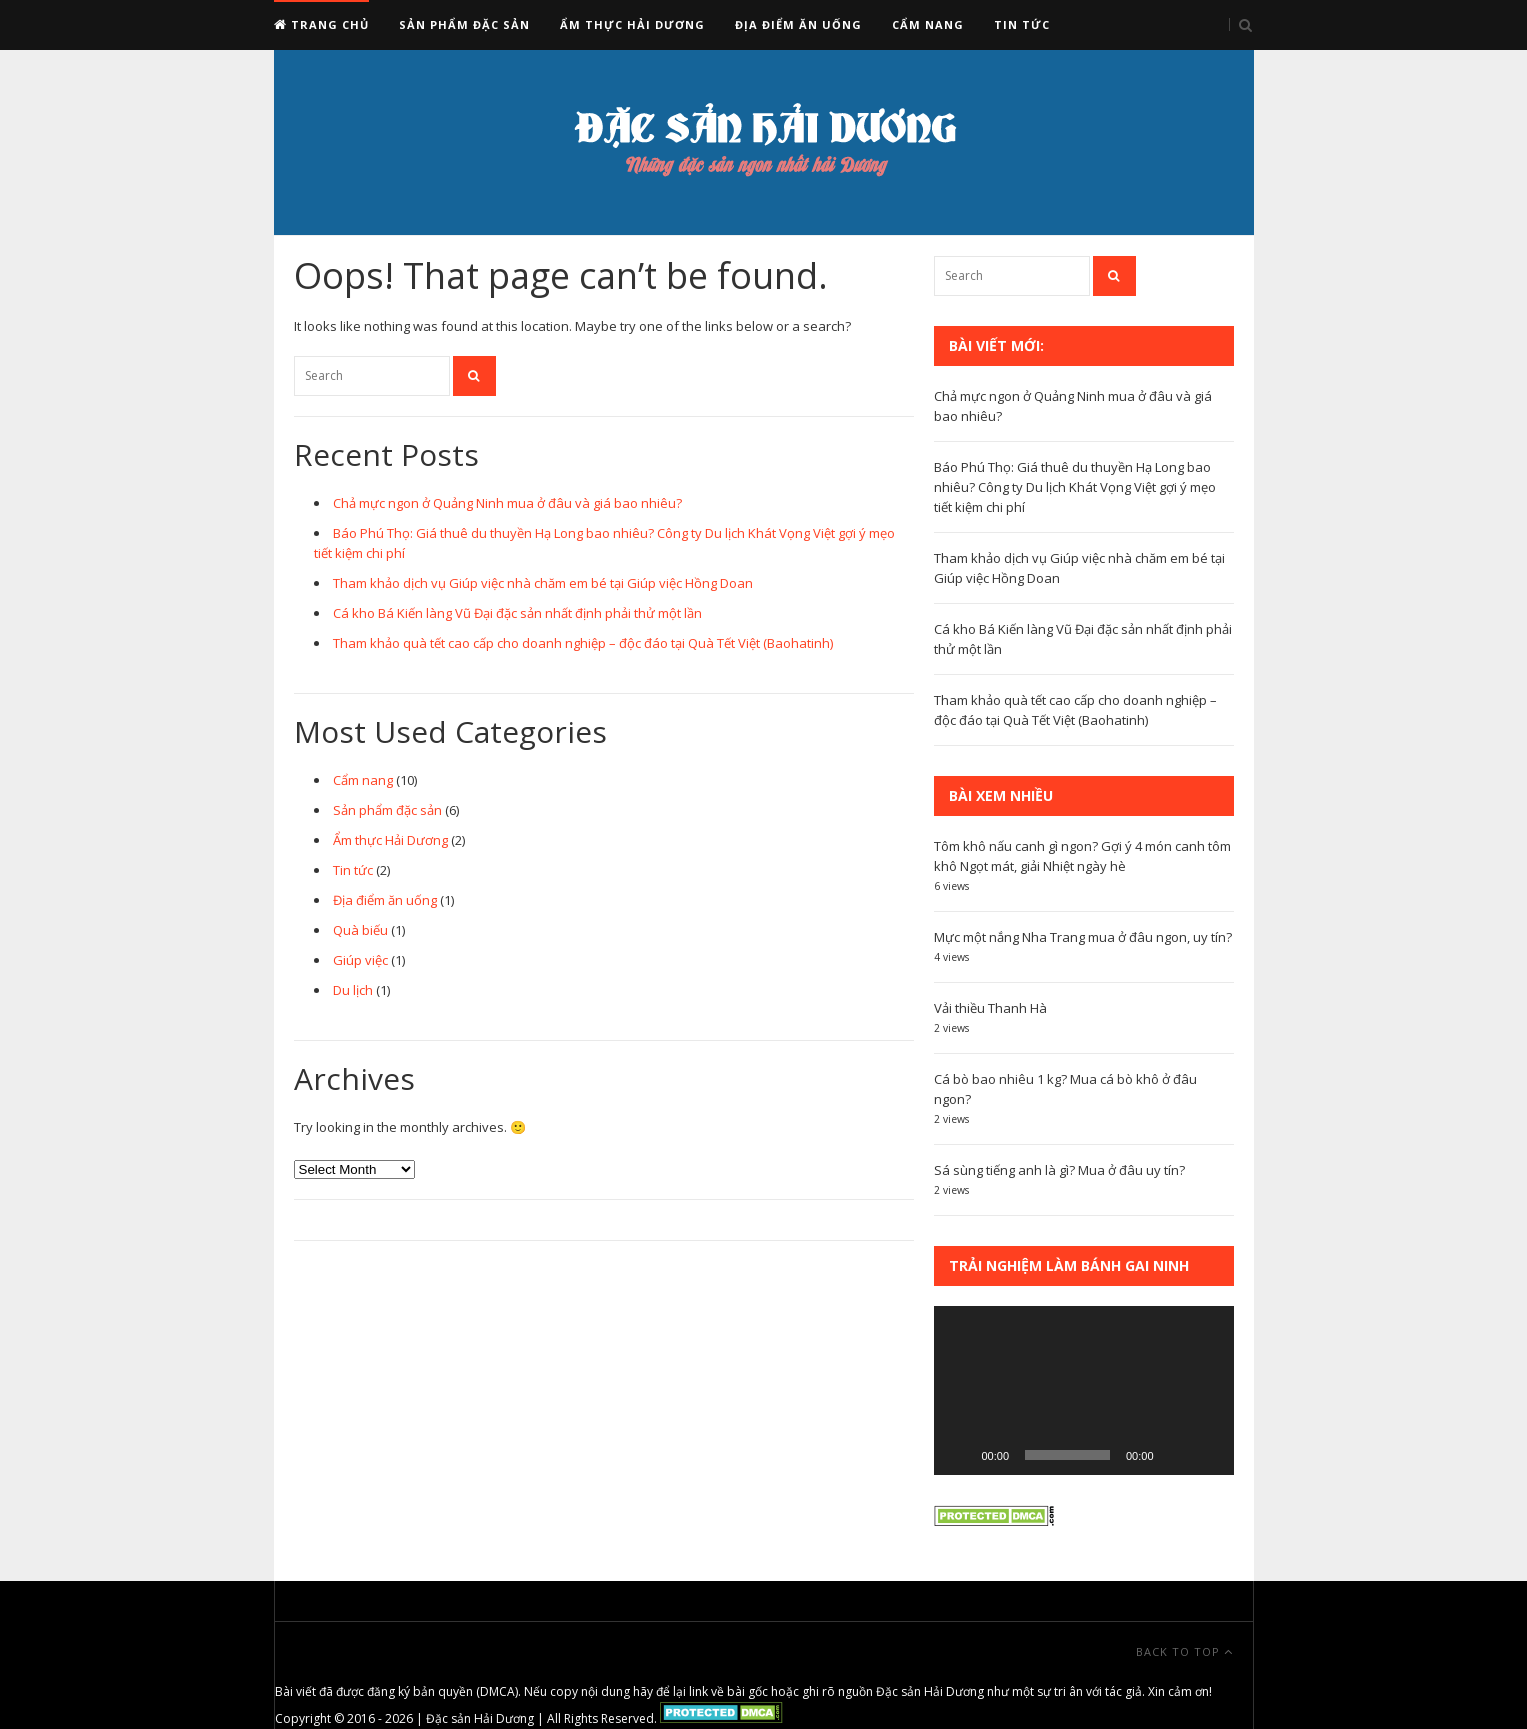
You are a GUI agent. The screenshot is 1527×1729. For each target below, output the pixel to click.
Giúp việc (360, 960)
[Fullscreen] (1208, 1455)
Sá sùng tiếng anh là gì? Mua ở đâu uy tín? (1059, 1170)
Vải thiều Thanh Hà (990, 1008)
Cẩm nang (928, 24)
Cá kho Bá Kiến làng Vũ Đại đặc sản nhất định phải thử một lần (517, 613)
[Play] (960, 1455)
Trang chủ (321, 24)
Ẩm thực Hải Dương (632, 24)
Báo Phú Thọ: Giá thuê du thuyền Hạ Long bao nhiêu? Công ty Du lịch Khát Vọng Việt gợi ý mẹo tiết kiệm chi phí (1075, 487)
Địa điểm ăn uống (798, 24)
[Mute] (1176, 1455)
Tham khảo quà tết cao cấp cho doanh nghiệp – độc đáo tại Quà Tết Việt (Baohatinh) (583, 643)
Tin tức (1022, 24)
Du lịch (353, 990)
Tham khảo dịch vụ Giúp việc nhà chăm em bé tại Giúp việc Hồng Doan (543, 583)
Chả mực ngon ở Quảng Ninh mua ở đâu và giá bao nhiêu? (507, 503)
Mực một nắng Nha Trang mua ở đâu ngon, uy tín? (1083, 937)
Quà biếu (360, 930)
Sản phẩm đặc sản (464, 24)
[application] (1084, 1390)
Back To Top (1184, 1651)
